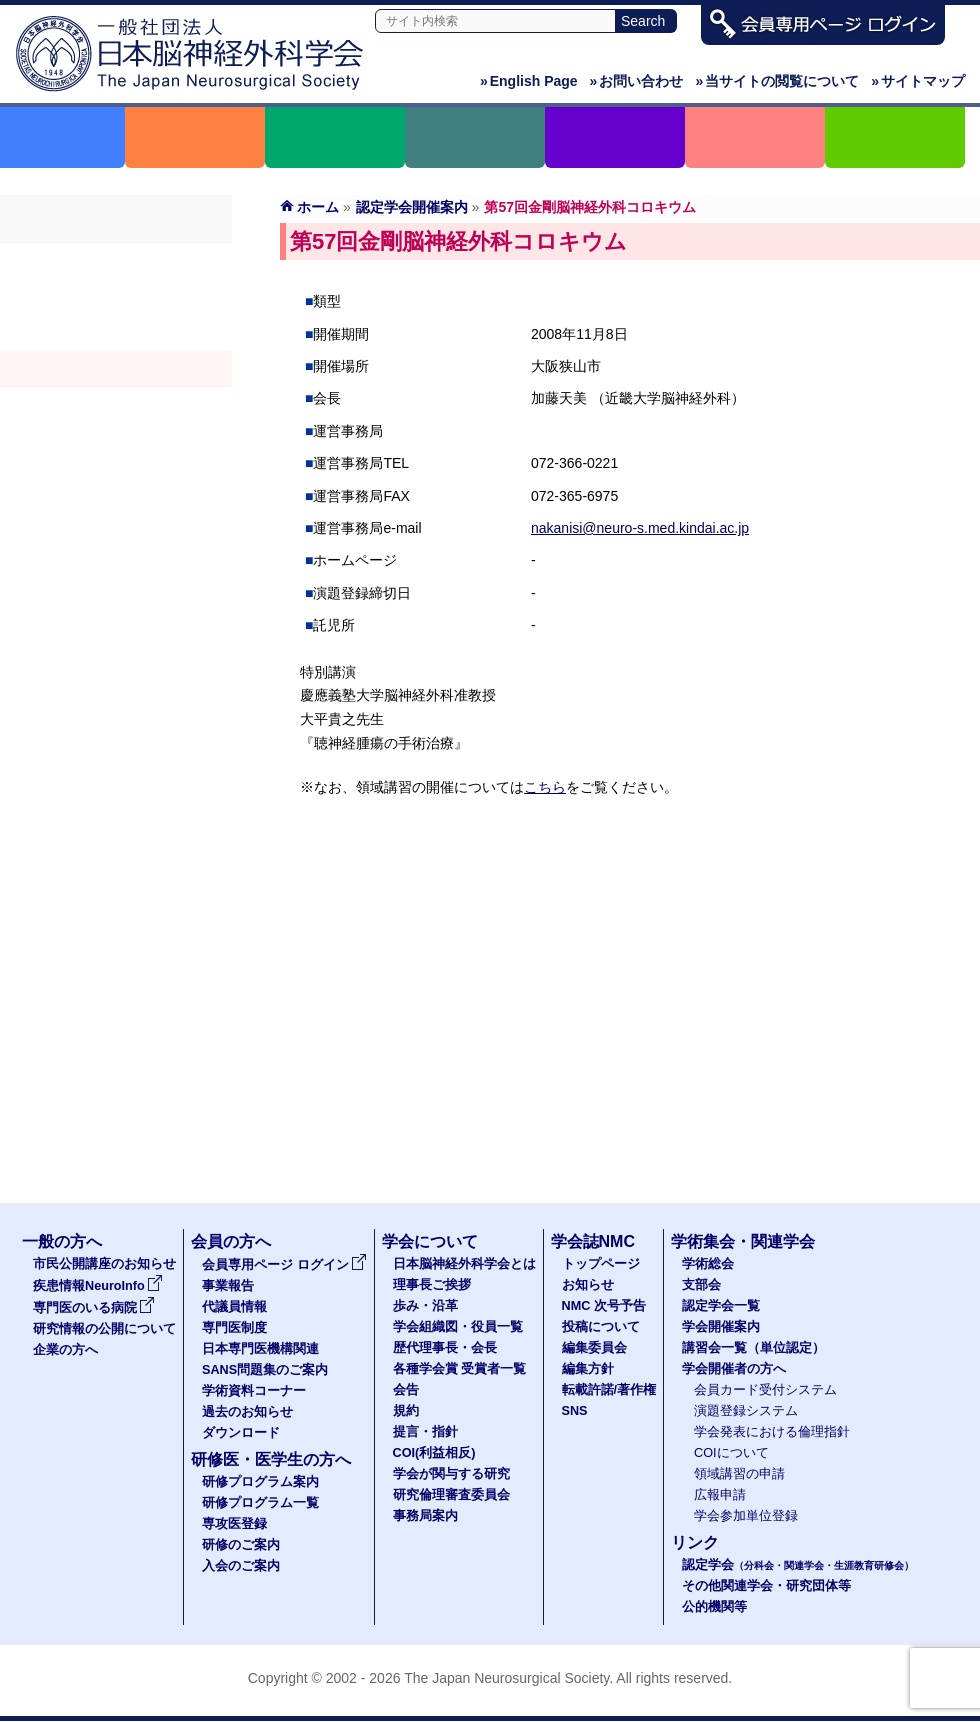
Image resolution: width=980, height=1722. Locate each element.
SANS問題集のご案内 (265, 1370)
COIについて (731, 1453)
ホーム (318, 207)
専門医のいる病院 (94, 1308)
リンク (695, 1542)
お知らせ (588, 1285)
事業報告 (228, 1286)
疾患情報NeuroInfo (98, 1286)
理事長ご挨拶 (432, 1285)
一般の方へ (62, 1241)
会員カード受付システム (765, 1390)
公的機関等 (714, 1607)
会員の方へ (231, 1241)
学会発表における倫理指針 (772, 1432)
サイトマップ (918, 81)
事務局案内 (425, 1516)
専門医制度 (234, 1328)
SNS (575, 1411)
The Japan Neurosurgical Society (506, 1678)
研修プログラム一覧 (260, 1503)
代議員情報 (234, 1307)
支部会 (116, 297)
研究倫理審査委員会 (451, 1495)
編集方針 (588, 1369)
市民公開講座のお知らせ (104, 1264)
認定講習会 (116, 405)
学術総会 (116, 261)
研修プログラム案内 (260, 1482)
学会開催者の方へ (116, 441)
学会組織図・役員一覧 (458, 1327)
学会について (430, 1241)
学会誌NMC (593, 1241)
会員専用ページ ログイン (284, 1265)
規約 (406, 1411)
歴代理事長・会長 (445, 1348)
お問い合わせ (637, 81)
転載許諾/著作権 (609, 1390)
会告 (406, 1390)
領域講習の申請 (739, 1474)
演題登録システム (746, 1411)
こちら (545, 787)
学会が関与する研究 (451, 1474)
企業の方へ (65, 1350)
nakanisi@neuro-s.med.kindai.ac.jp (640, 528)
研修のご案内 (241, 1545)
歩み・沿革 (425, 1306)
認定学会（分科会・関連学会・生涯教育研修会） (116, 333)
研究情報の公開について (104, 1329)
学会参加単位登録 (746, 1516)
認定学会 (798, 1565)
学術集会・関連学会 (743, 1241)
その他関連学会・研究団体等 (766, 1586)
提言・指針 (425, 1432)
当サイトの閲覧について (777, 81)
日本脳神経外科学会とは (464, 1264)
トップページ (601, 1264)
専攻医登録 (234, 1524)
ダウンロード (241, 1433)
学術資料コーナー (254, 1391)
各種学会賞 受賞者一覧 (460, 1369)
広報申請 (720, 1495)
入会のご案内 (241, 1566)
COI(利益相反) (434, 1453)
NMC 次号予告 (604, 1306)
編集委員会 (594, 1348)
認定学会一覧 (721, 1306)
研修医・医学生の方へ (271, 1459)
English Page (529, 81)
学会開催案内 (116, 369)
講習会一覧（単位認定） (753, 1348)
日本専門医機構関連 (260, 1349)
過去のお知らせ (247, 1412)
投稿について (601, 1327)
